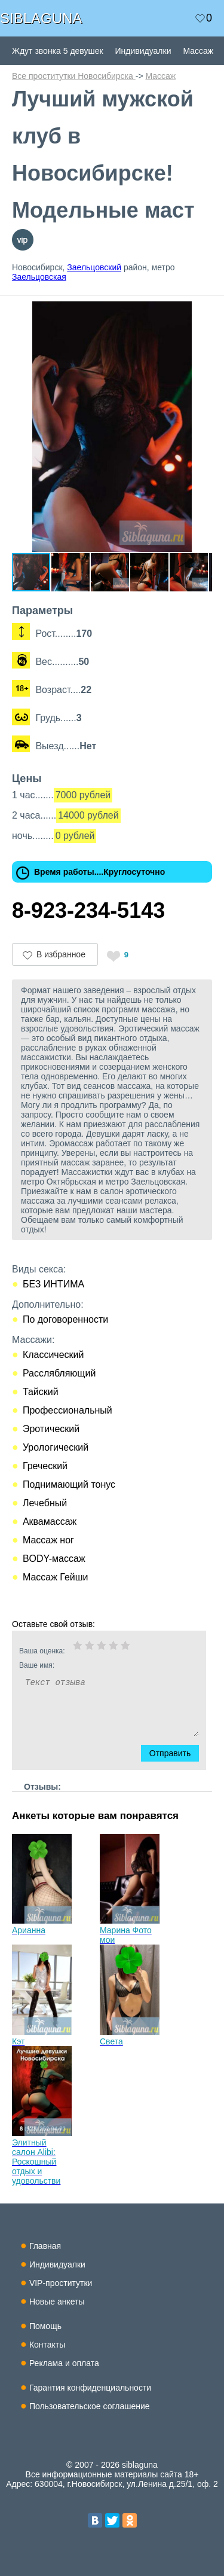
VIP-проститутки (61, 2283)
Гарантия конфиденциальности (90, 2387)
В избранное (60, 954)
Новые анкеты (57, 2301)
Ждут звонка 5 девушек (57, 51)
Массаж (198, 51)
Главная (45, 2246)
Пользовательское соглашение (89, 2406)
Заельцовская (39, 277)
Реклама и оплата (64, 2363)
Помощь (45, 2326)
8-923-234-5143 (88, 910)
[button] (201, 312)
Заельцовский (94, 267)
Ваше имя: (93, 1665)
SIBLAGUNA (41, 18)
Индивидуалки (143, 51)
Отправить (176, 1753)
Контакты (47, 2344)
